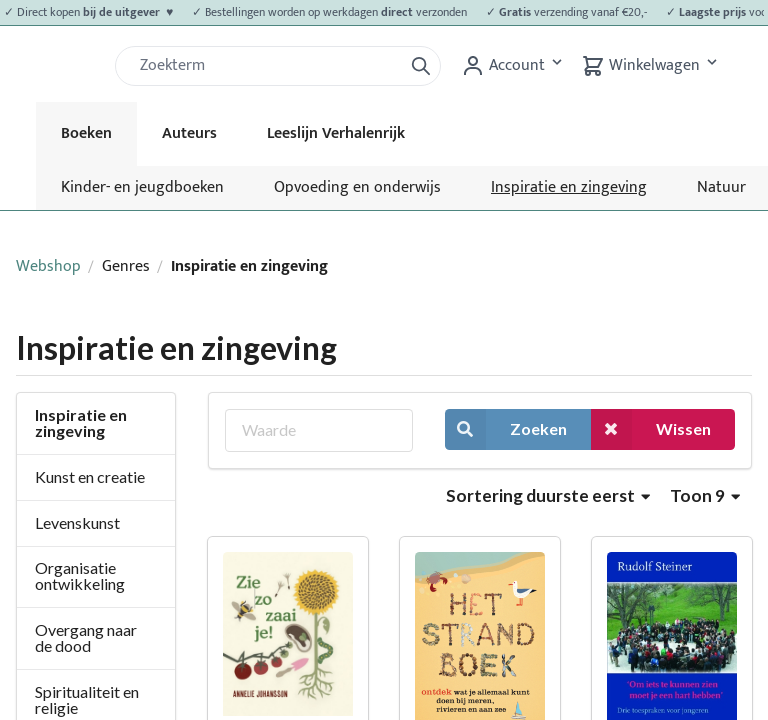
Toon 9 (705, 495)
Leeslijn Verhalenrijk (336, 133)
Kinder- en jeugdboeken (142, 187)
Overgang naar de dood (86, 637)
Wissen (651, 429)
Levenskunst (77, 522)
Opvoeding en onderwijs (357, 187)
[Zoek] (267, 66)
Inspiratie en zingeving (569, 187)
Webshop (48, 266)
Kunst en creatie (90, 476)
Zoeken (506, 429)
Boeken (86, 133)
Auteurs (189, 133)
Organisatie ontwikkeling (80, 575)
